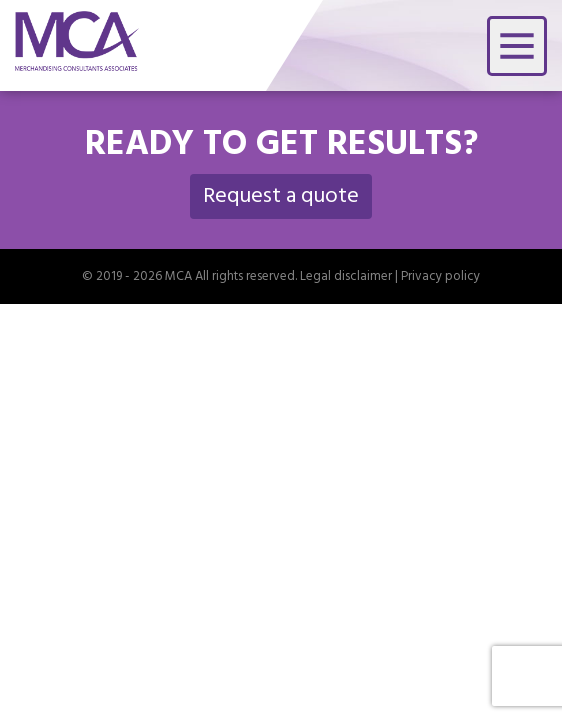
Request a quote (281, 198)
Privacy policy (440, 278)
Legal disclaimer (346, 278)
